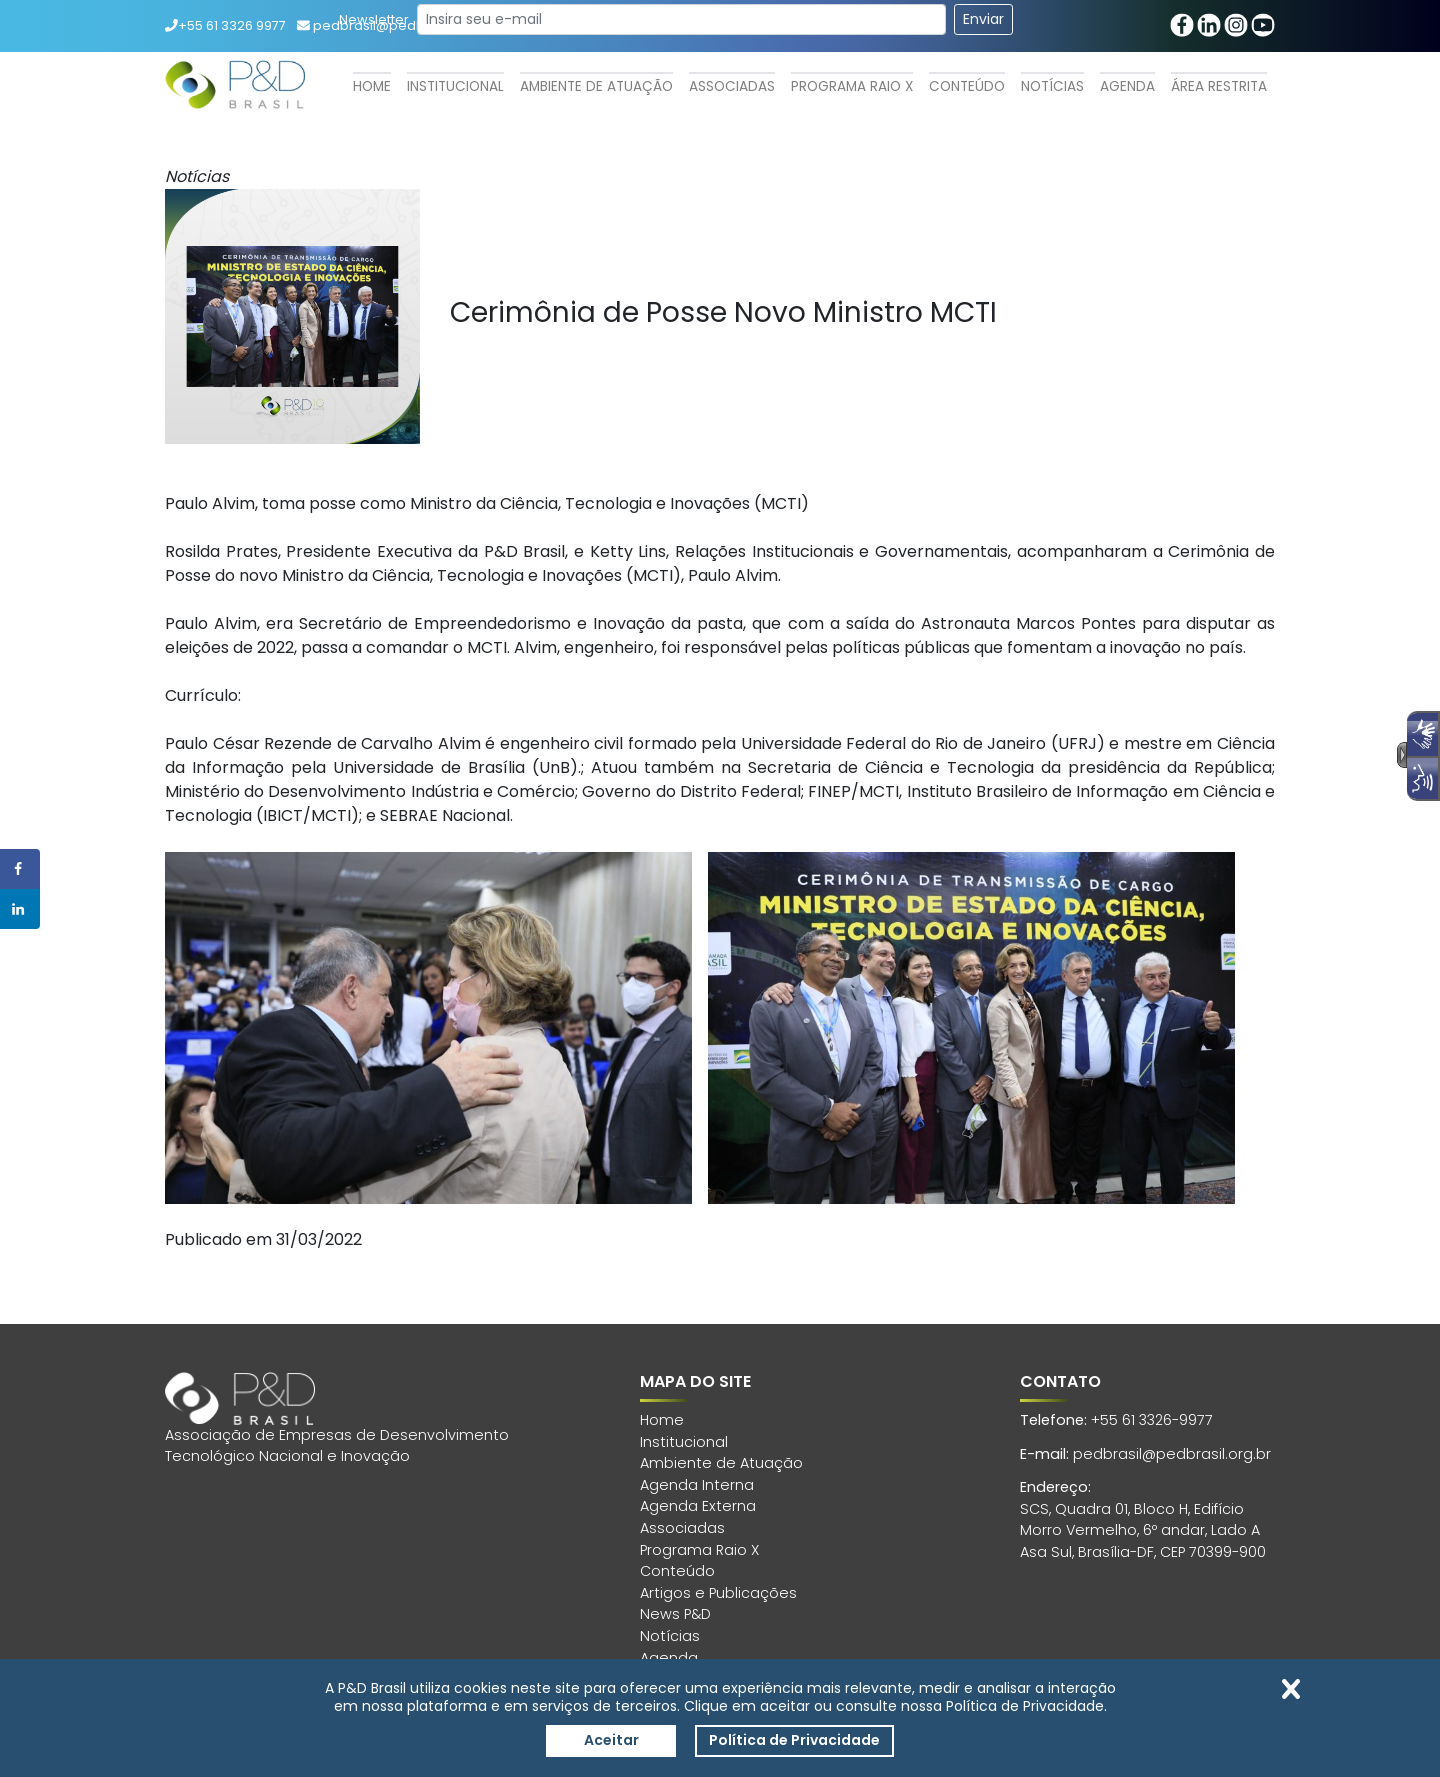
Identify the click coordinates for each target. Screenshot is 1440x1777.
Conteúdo (967, 86)
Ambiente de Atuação (596, 86)
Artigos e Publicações (718, 1593)
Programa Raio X (852, 86)
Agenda (1127, 86)
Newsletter (374, 19)
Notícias (1052, 86)
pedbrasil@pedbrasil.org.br (1172, 1454)
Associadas (732, 86)
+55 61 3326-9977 (1152, 1420)
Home (372, 86)
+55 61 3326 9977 (225, 25)
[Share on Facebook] (20, 869)
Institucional (455, 86)
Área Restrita (1219, 86)
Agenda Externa (698, 1506)
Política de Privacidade (794, 1740)
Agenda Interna (697, 1485)
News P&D (675, 1614)
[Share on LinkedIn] (20, 909)
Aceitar (611, 1740)
